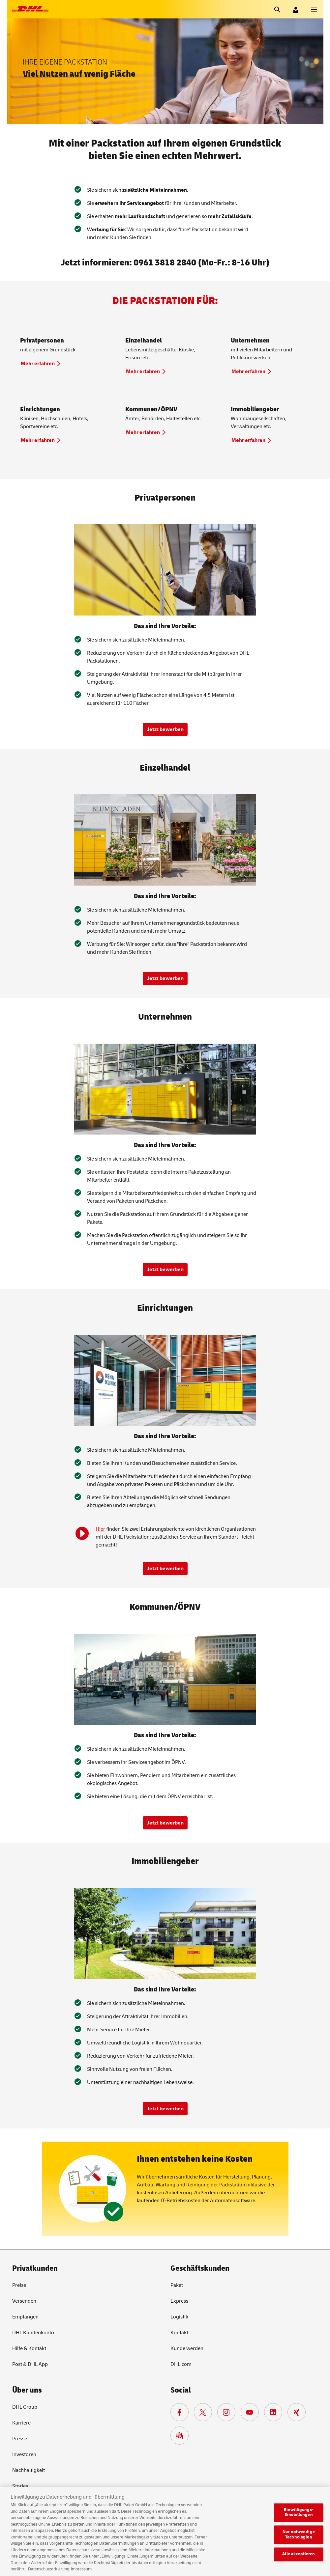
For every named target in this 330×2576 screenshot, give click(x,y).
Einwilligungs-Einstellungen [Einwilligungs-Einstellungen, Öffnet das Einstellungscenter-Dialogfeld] (299, 2518)
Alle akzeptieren (298, 2559)
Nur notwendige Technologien (299, 2540)
